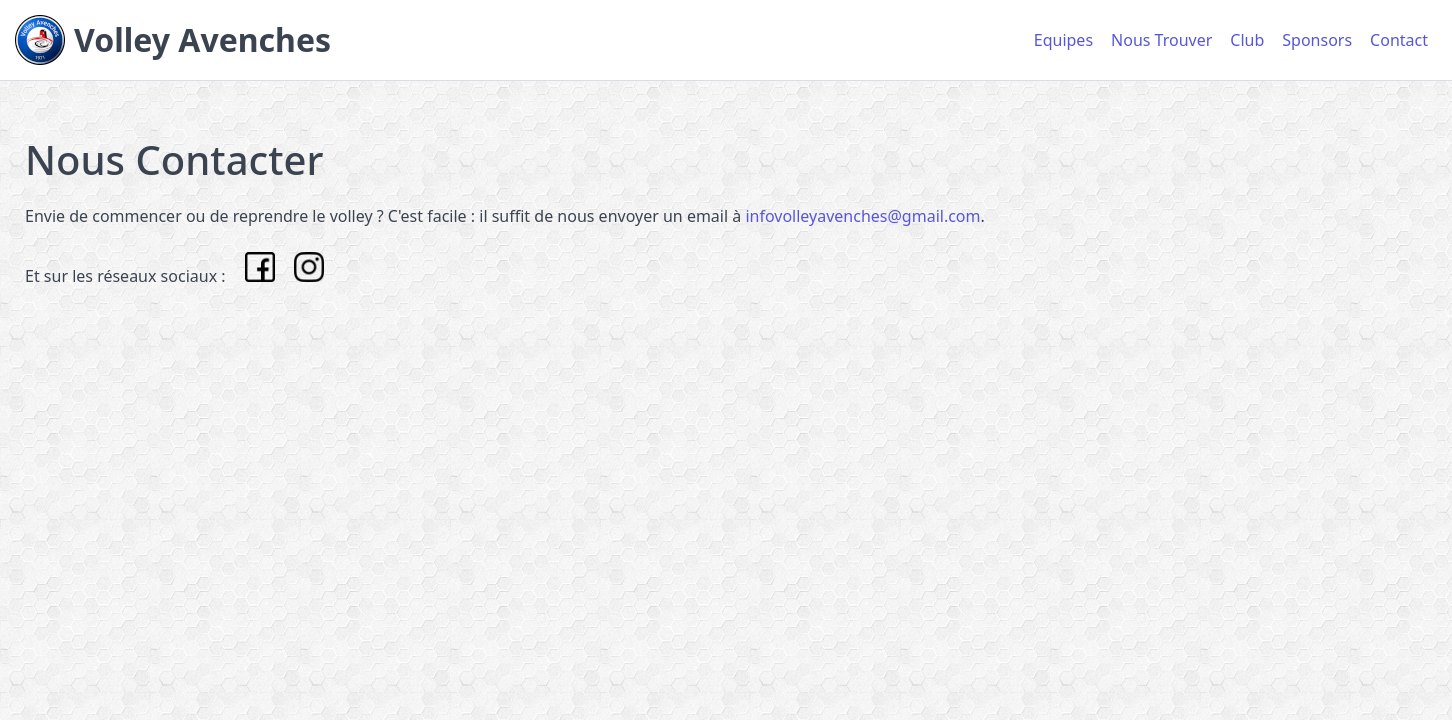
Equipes (1063, 40)
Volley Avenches (202, 40)
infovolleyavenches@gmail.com (862, 216)
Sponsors (1317, 40)
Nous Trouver (1161, 40)
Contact (1399, 40)
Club (1247, 40)
